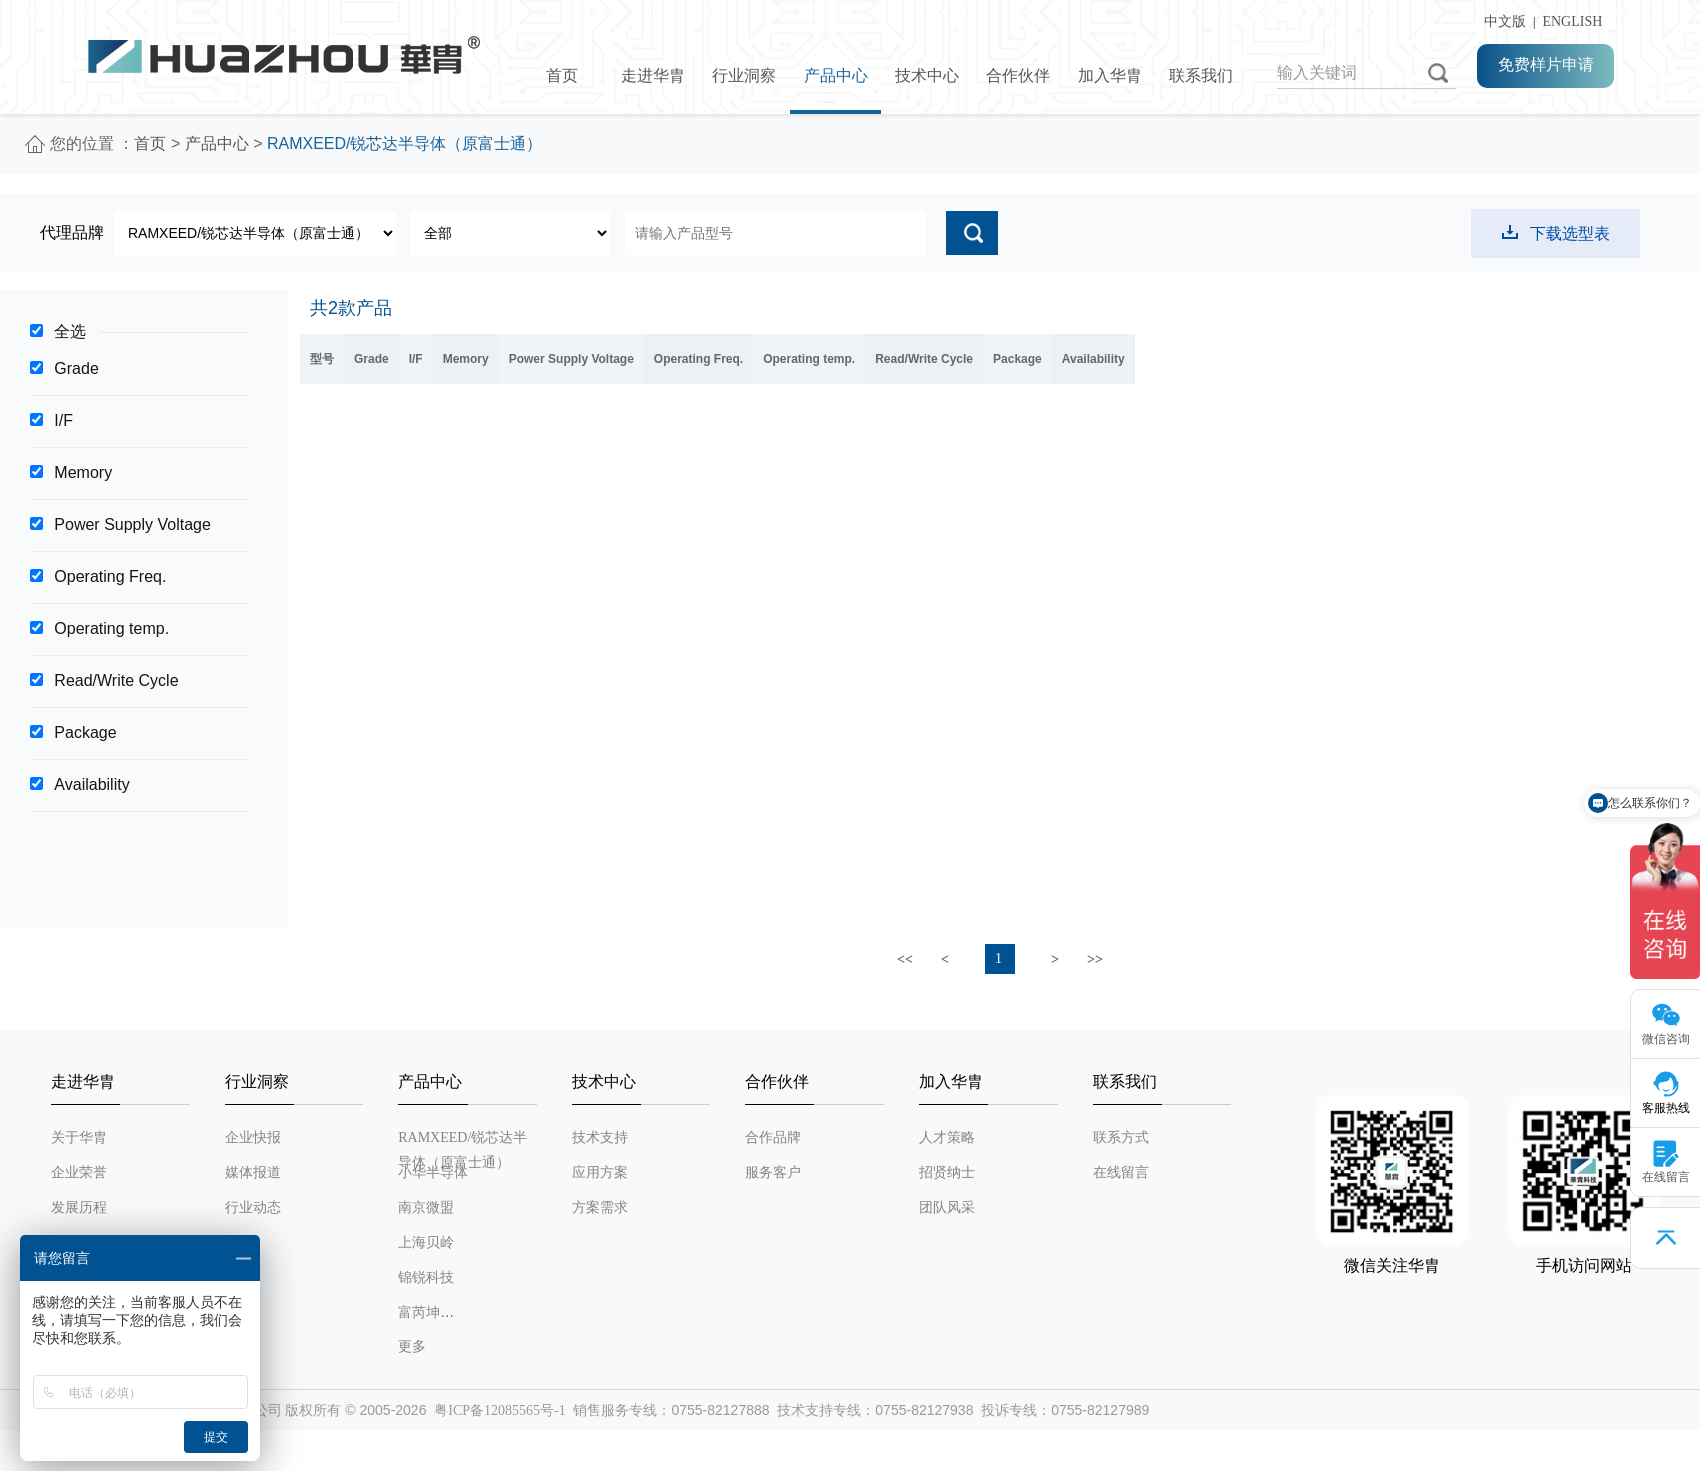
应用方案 (600, 1172)
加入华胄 (1110, 75)
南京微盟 (426, 1207)
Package (85, 732)
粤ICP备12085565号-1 (499, 1410)
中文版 (1501, 21)
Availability (91, 784)
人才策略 (947, 1137)
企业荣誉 (79, 1172)
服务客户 (773, 1172)
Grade (76, 368)
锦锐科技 (426, 1277)
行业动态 (253, 1207)
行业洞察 (744, 75)
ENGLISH (1572, 21)
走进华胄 (653, 75)
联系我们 (1201, 75)
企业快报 (253, 1137)
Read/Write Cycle (116, 680)
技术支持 (600, 1137)
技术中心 (927, 75)
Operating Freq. (110, 576)
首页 (562, 75)
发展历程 (79, 1207)
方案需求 (600, 1207)
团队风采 (947, 1207)
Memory (83, 472)
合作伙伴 (1018, 75)
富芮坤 (419, 1312)
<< (905, 959)
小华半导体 (433, 1172)
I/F (63, 420)
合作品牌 (773, 1137)
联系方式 (1121, 1137)
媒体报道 (253, 1172)
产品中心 (836, 75)
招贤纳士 (947, 1172)
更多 (412, 1346)
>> (1095, 959)
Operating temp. (111, 628)
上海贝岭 (426, 1242)
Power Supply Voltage (132, 524)
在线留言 (1121, 1172)
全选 (70, 331)
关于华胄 (79, 1137)
